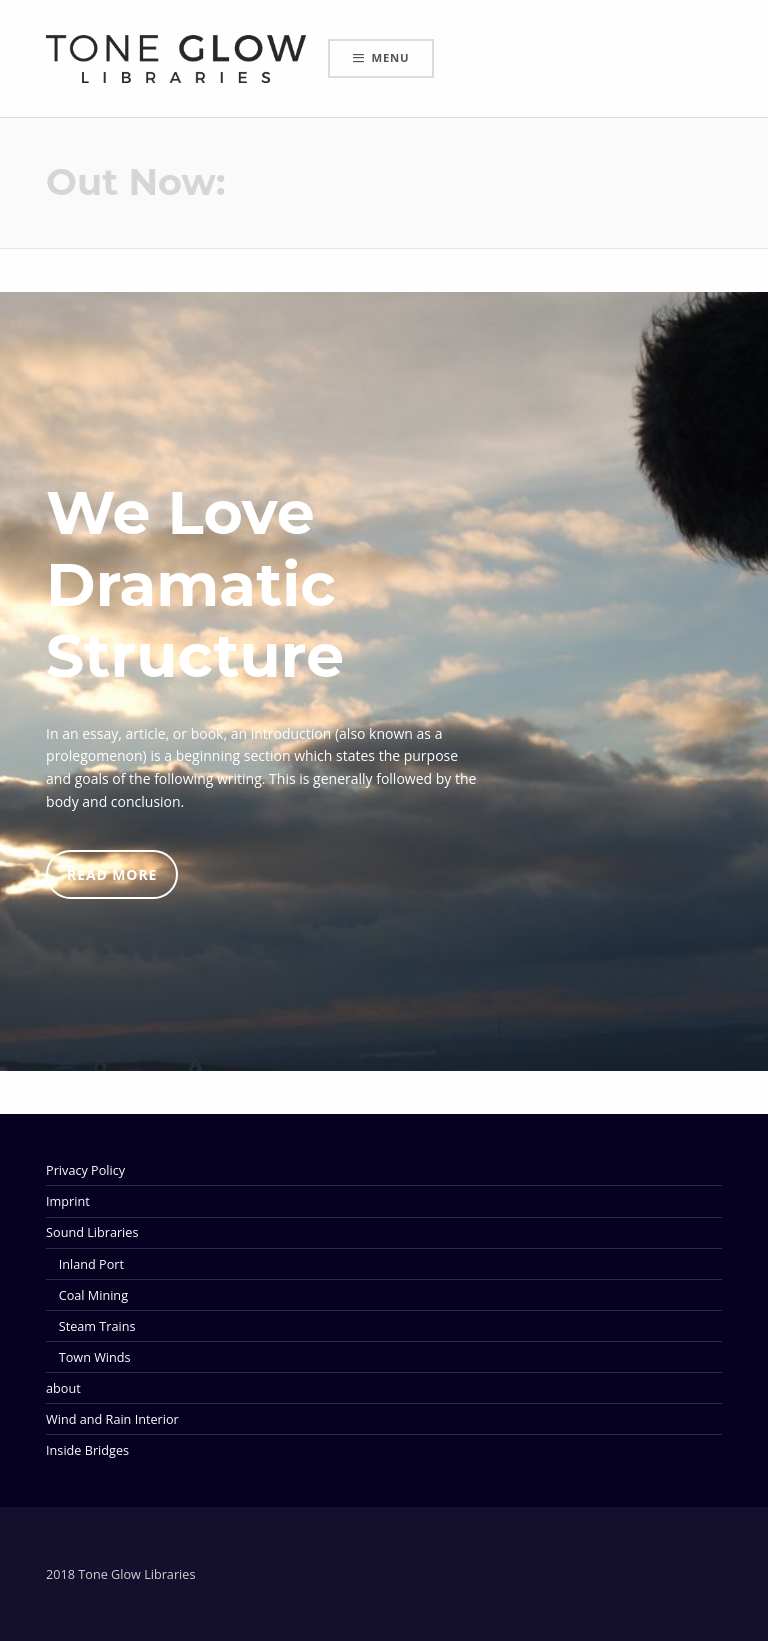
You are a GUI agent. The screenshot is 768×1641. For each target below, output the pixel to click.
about (63, 1388)
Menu (391, 57)
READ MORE (112, 874)
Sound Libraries (92, 1232)
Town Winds (95, 1357)
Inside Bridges (87, 1450)
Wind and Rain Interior (112, 1419)
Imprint (68, 1201)
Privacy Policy (85, 1170)
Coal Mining (93, 1295)
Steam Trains (97, 1326)
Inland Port (91, 1264)
